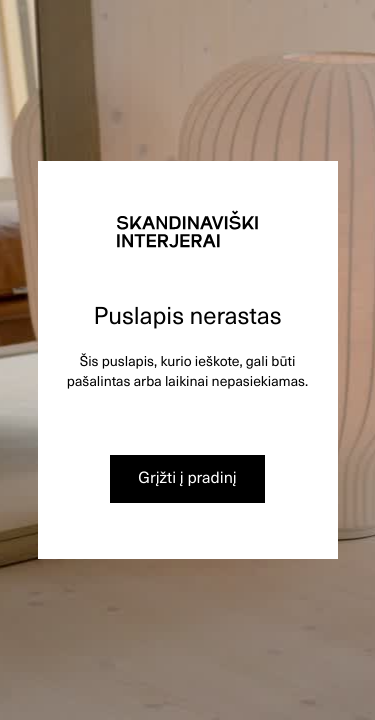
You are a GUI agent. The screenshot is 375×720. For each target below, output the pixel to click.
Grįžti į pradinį (187, 477)
